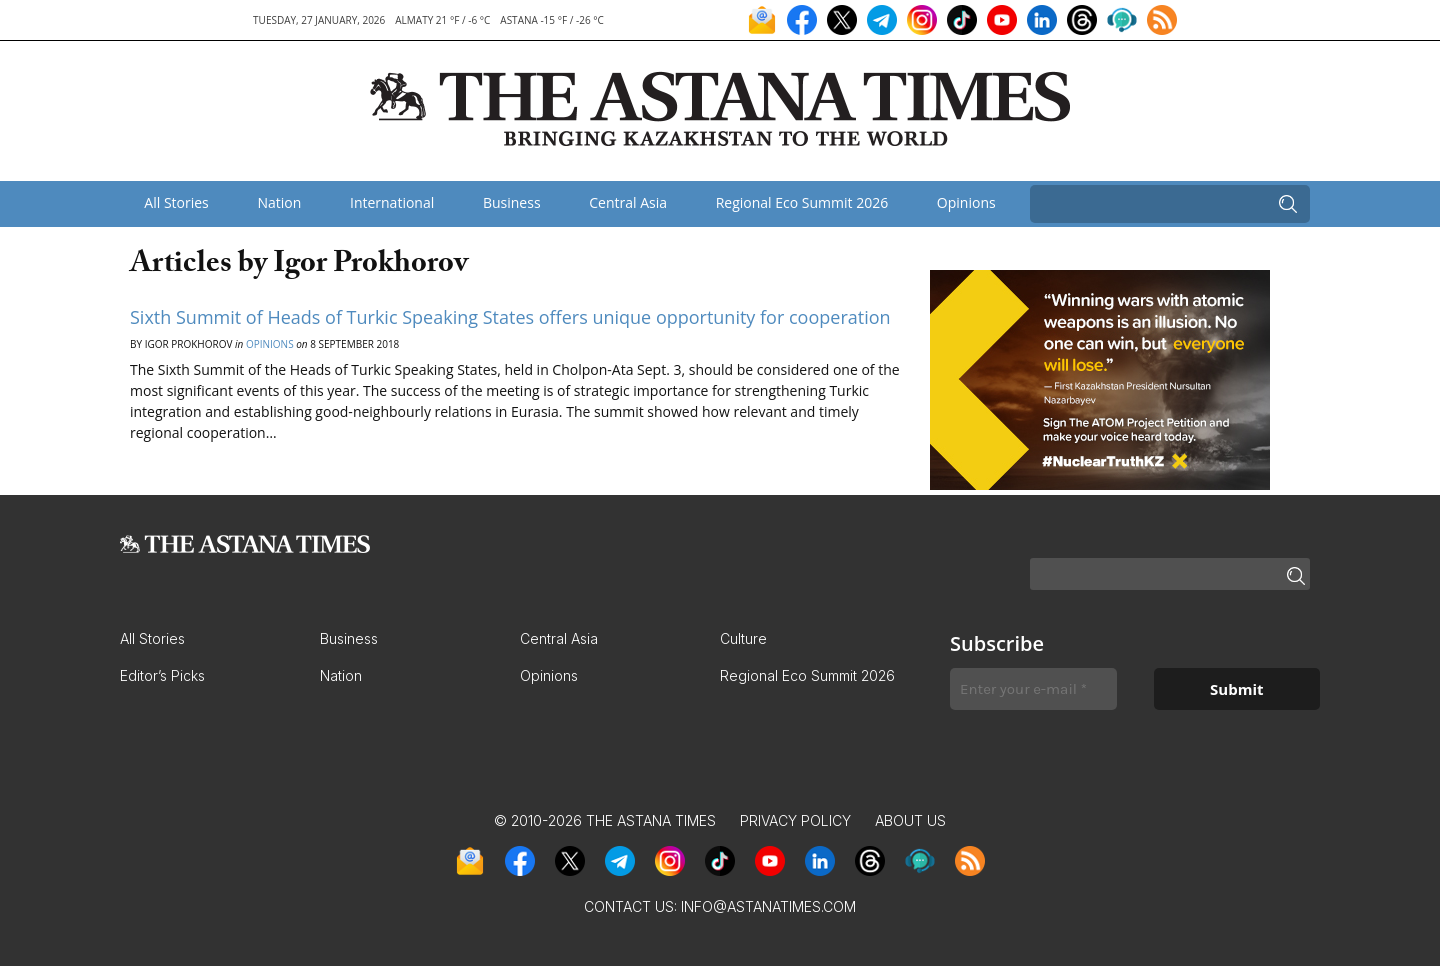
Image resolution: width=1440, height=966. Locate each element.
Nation (279, 202)
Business (512, 202)
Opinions (966, 202)
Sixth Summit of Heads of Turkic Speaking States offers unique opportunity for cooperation (510, 317)
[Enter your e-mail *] (1033, 689)
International (392, 202)
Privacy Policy (795, 820)
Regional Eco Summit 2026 (802, 202)
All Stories (176, 202)
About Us (910, 820)
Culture (743, 638)
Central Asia (628, 202)
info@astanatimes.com (768, 906)
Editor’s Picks (162, 675)
